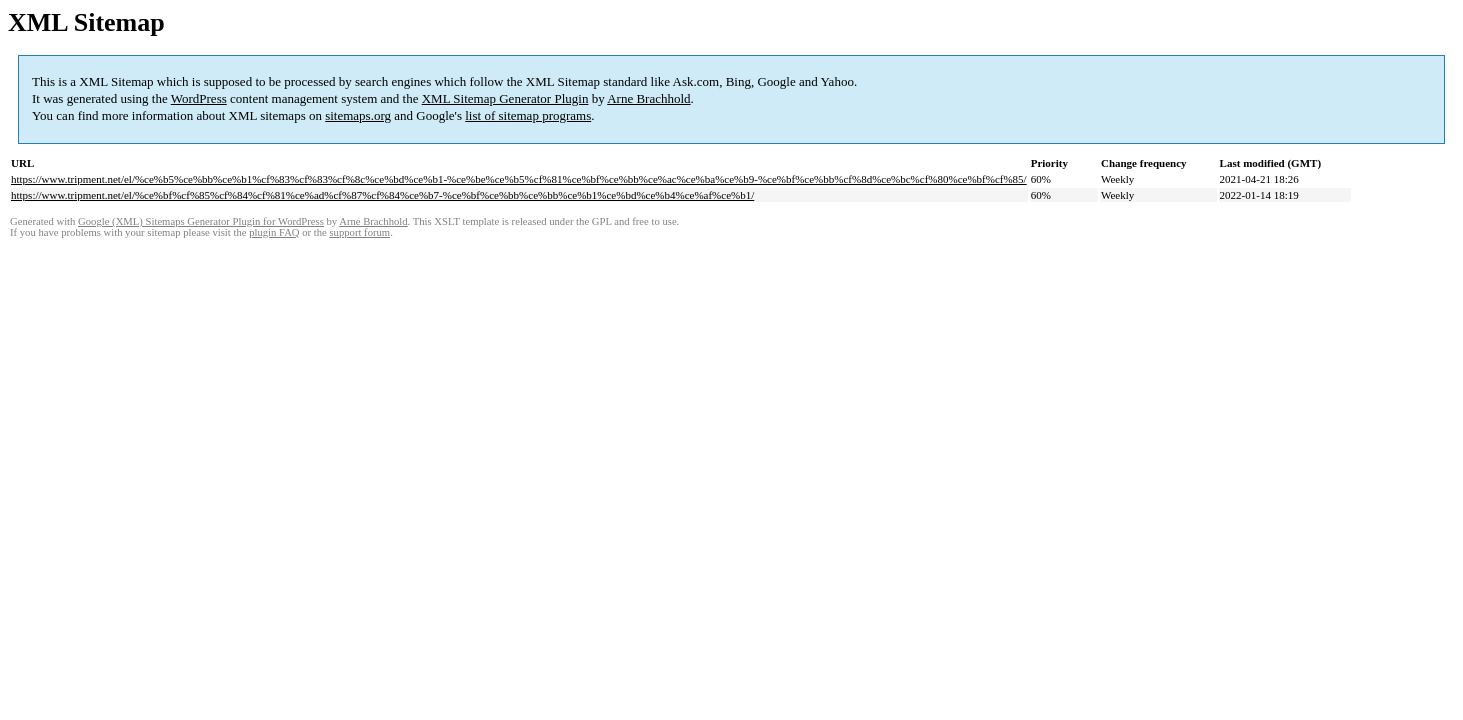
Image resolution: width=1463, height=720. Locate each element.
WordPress (199, 98)
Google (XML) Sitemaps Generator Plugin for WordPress (201, 221)
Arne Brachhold (648, 98)
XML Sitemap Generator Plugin (505, 98)
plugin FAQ (274, 232)
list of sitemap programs (528, 115)
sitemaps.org (358, 115)
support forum (359, 232)
